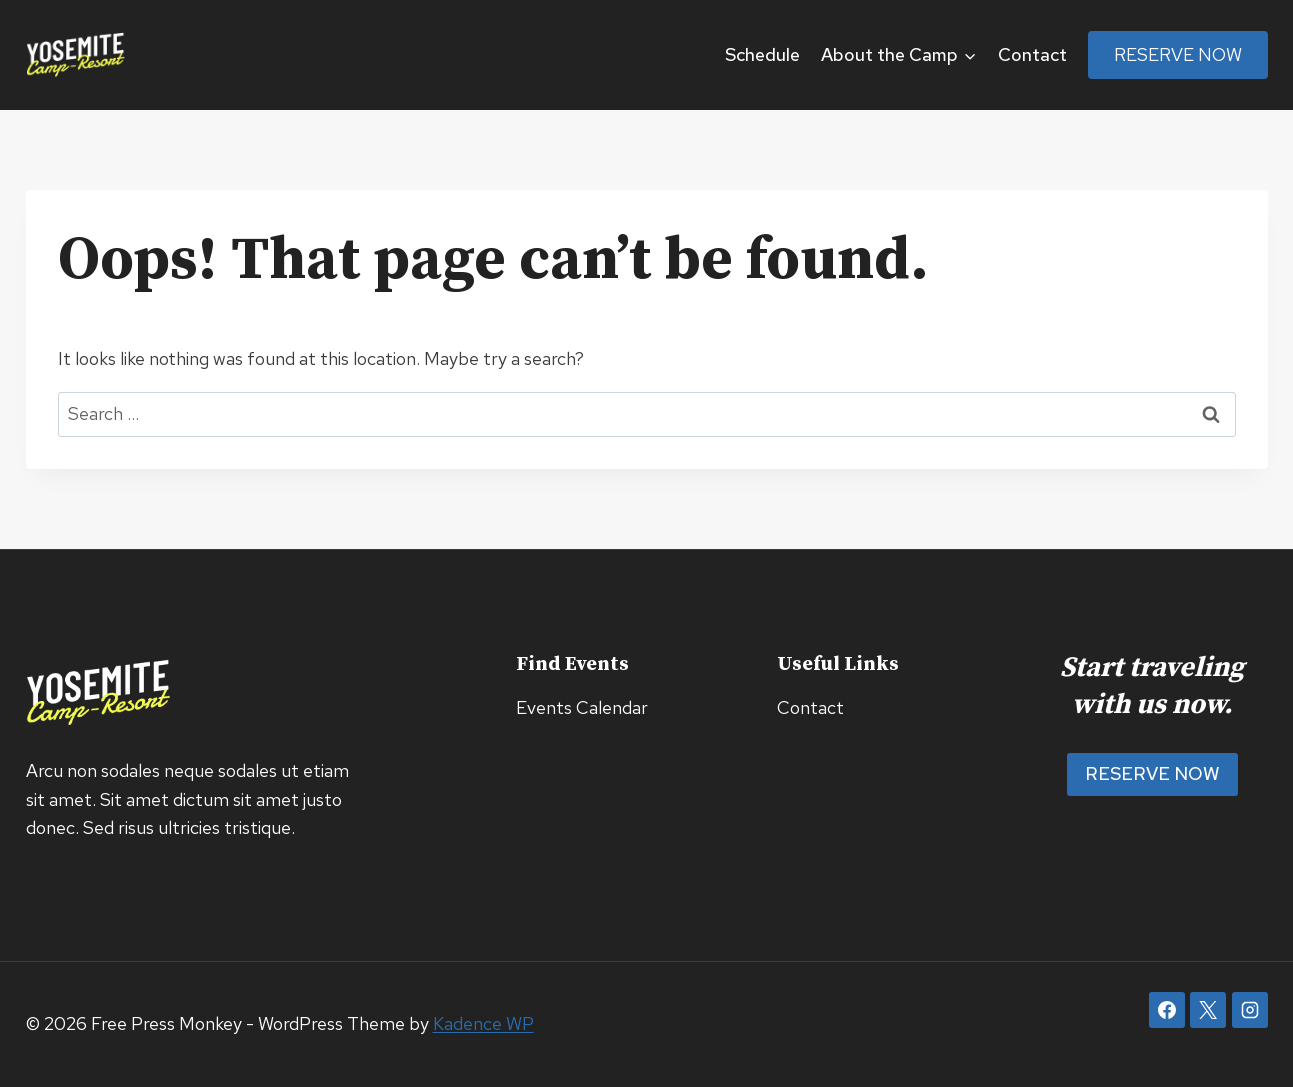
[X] (1208, 1010)
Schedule (762, 54)
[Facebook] (1167, 1010)
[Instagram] (1250, 1010)
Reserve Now (1178, 54)
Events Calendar (582, 707)
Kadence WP (483, 1023)
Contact (1032, 54)
